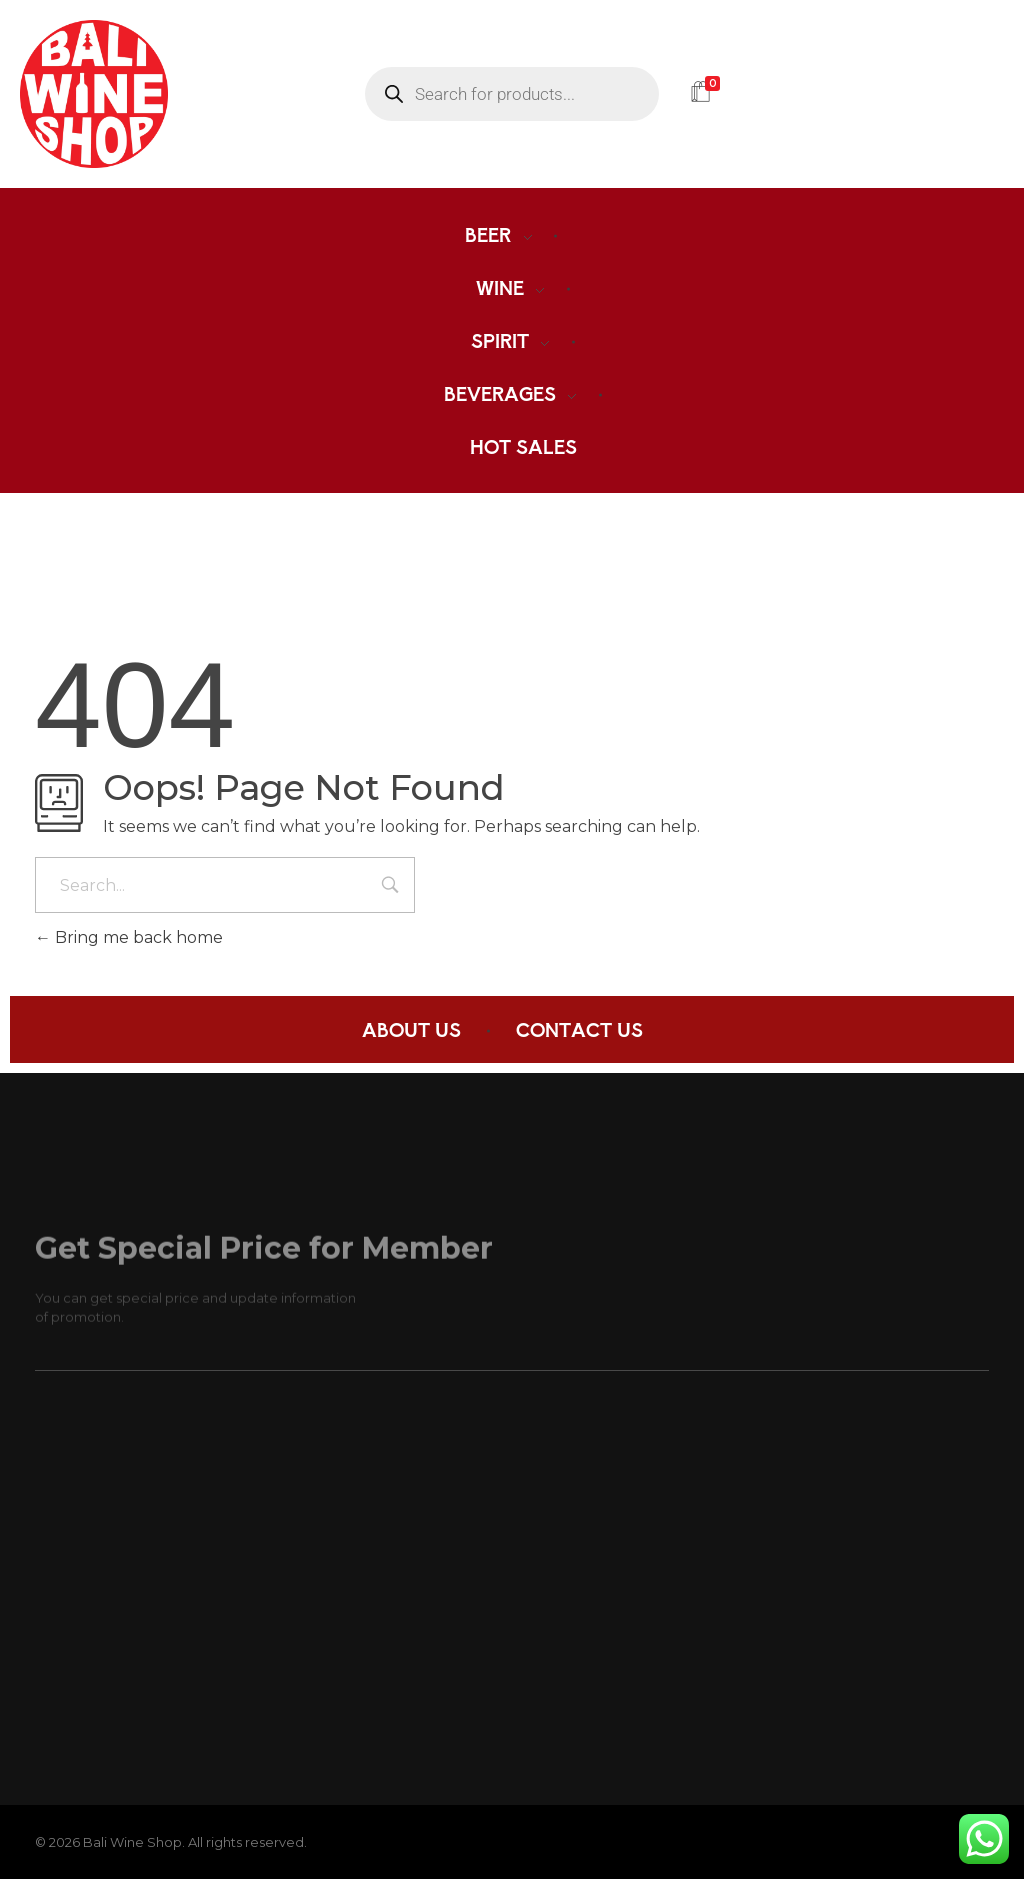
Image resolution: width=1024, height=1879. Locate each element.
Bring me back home (129, 937)
